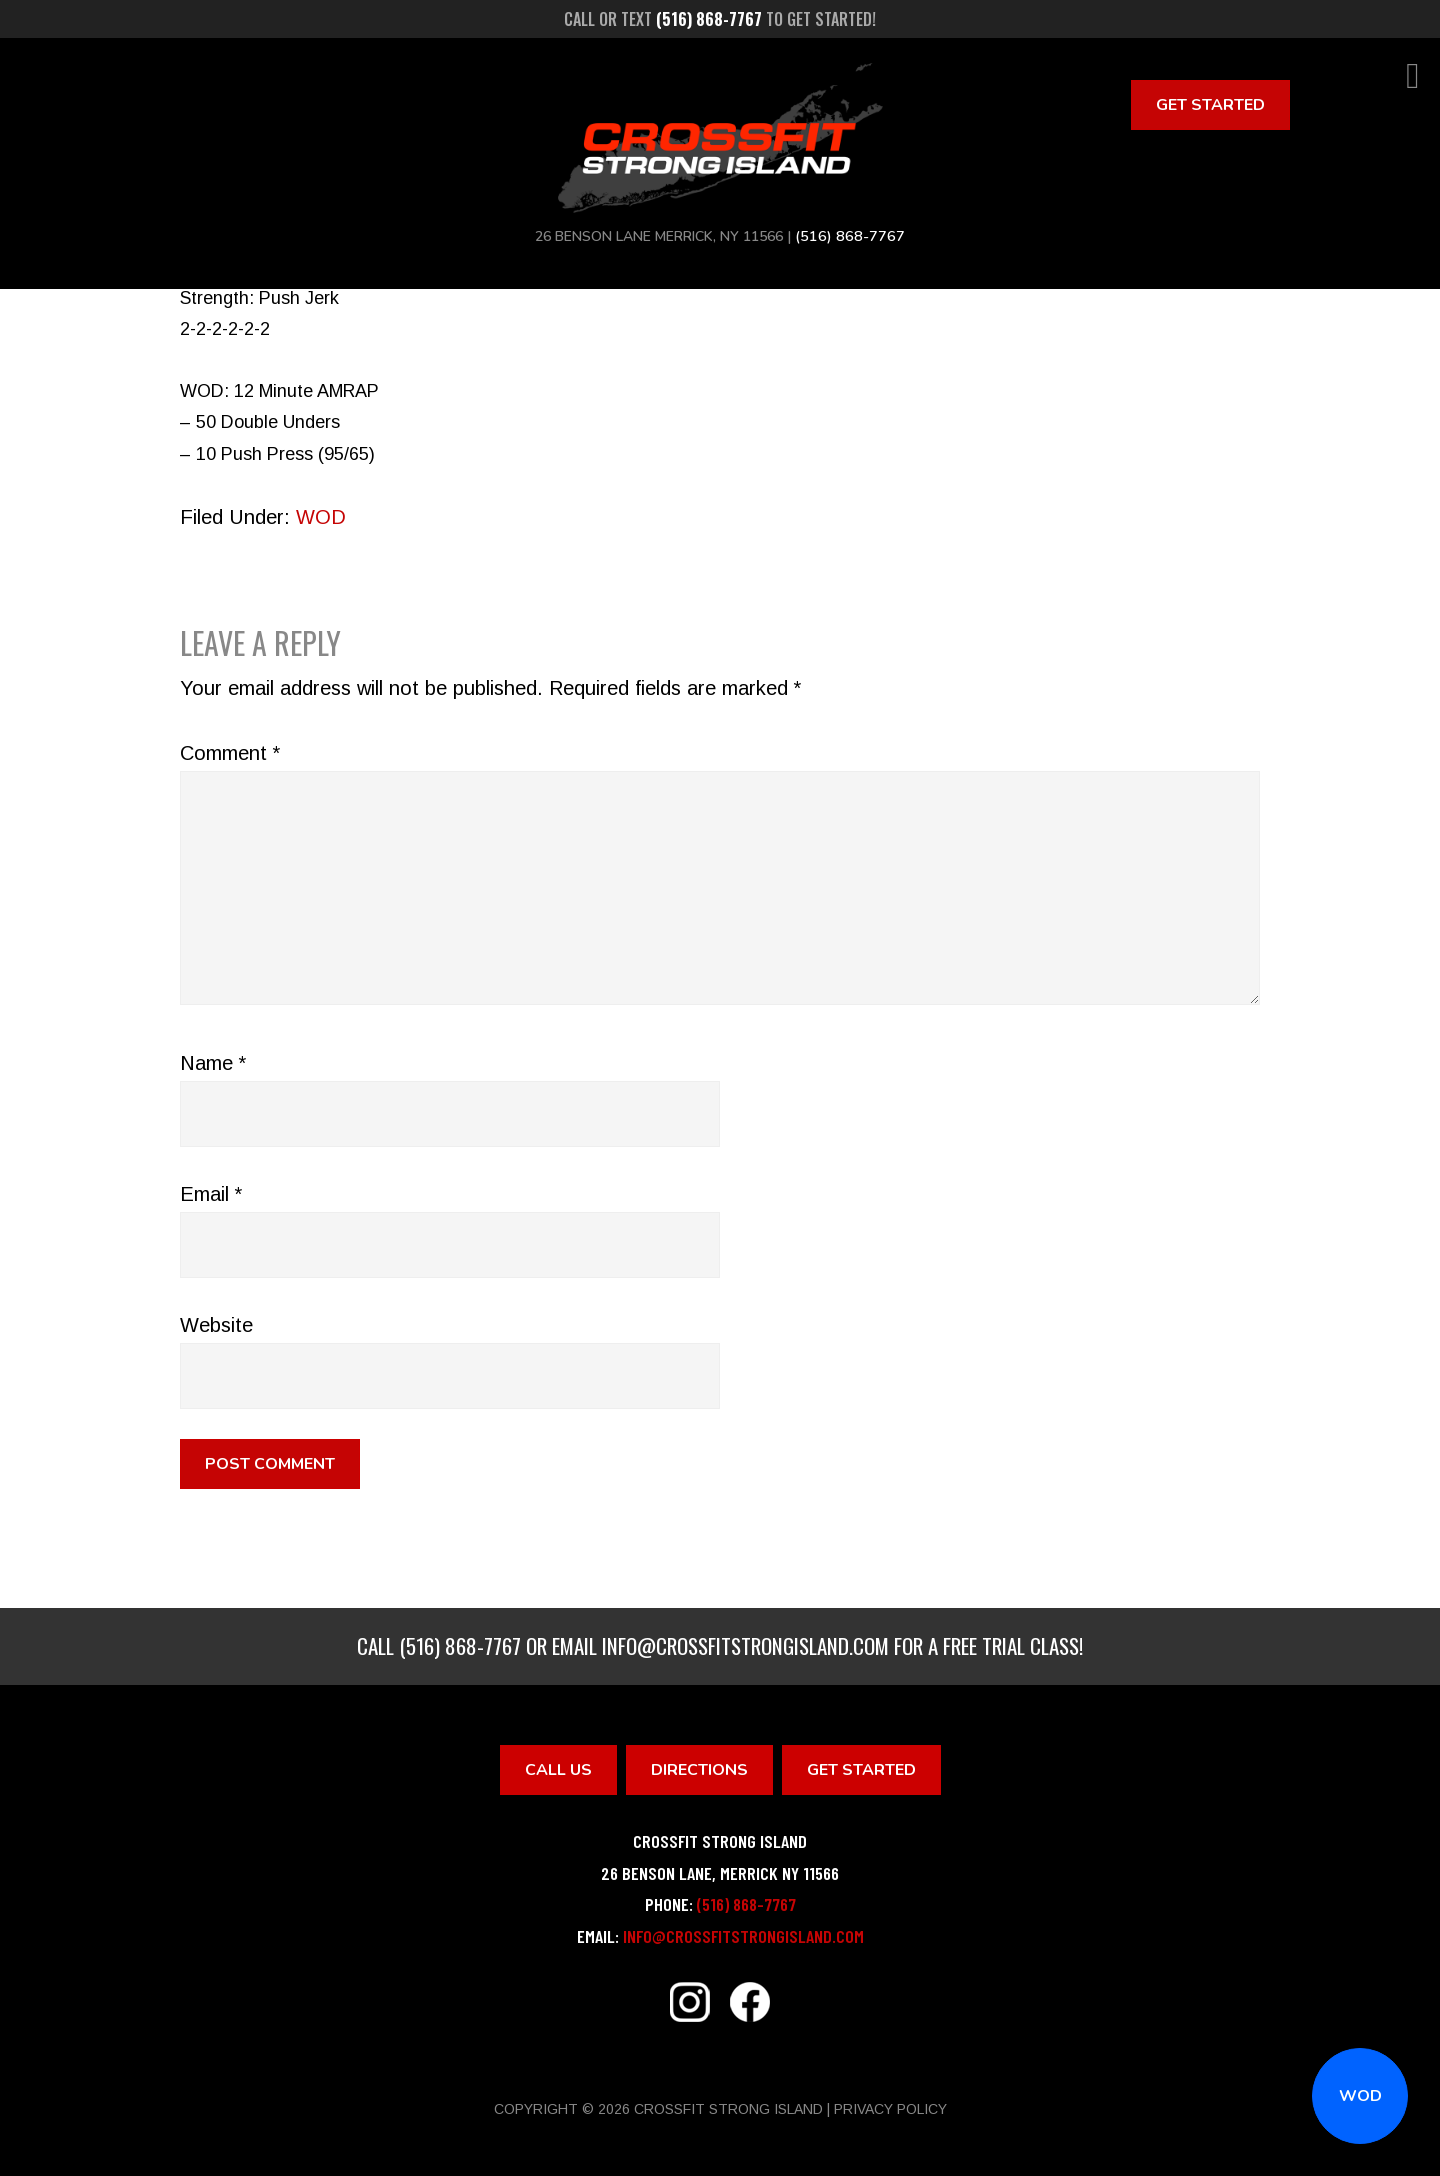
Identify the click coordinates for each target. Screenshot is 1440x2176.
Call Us (558, 1770)
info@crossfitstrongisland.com (745, 1645)
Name (213, 1063)
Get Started (1210, 105)
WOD (1360, 2096)
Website (216, 1325)
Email (211, 1194)
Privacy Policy (890, 2109)
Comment (230, 753)
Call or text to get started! (720, 19)
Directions (699, 1770)
